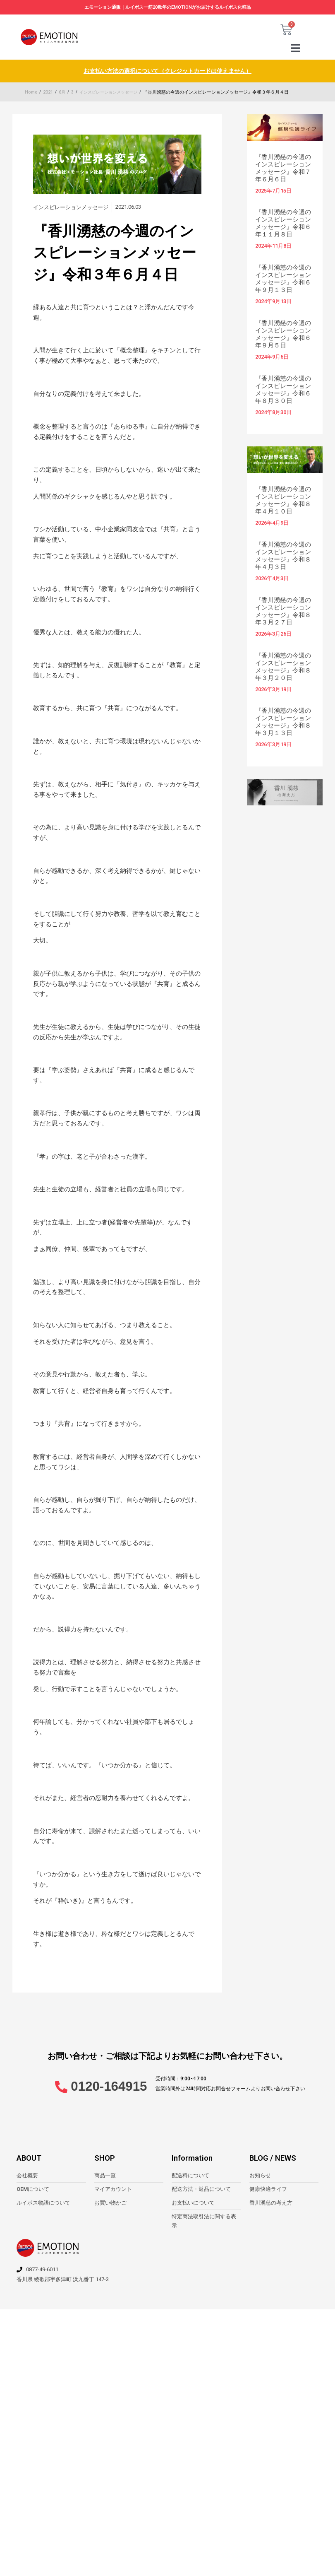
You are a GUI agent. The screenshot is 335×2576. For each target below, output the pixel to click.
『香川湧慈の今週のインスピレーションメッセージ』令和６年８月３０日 (283, 390)
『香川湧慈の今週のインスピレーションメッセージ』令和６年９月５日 (283, 335)
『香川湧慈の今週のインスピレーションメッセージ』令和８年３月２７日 (283, 612)
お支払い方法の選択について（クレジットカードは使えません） (168, 71)
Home (31, 93)
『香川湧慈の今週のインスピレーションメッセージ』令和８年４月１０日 (283, 501)
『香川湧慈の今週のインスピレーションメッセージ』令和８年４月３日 (283, 557)
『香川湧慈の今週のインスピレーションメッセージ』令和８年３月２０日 (283, 667)
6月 (62, 93)
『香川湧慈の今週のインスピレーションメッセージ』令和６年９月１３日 (283, 280)
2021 (48, 93)
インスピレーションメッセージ (112, 93)
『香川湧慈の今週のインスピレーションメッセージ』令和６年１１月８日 (283, 224)
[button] (295, 49)
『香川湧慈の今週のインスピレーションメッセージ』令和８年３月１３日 (283, 723)
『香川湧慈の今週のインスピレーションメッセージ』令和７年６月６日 (283, 169)
